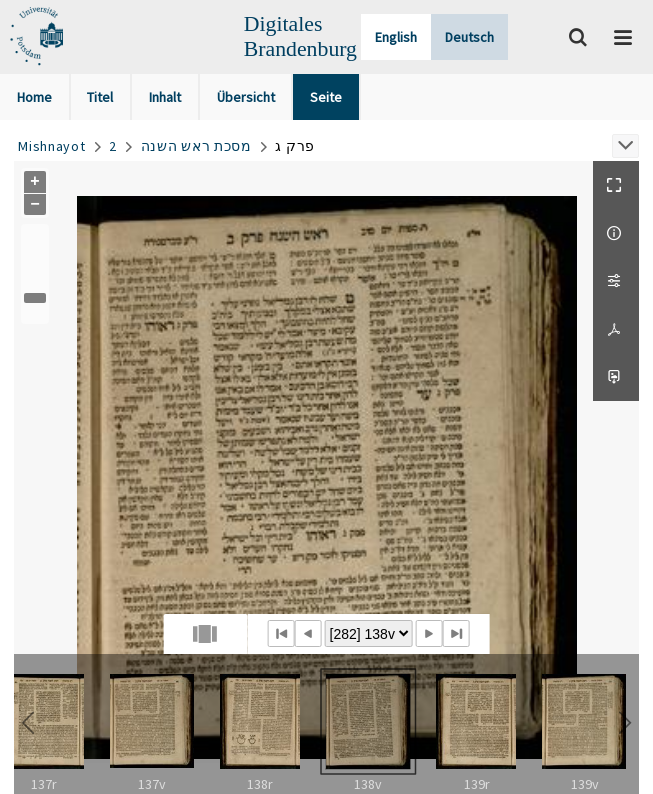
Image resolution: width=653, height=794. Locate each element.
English (396, 37)
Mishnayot (51, 146)
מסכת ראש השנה (196, 146)
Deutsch (469, 37)
